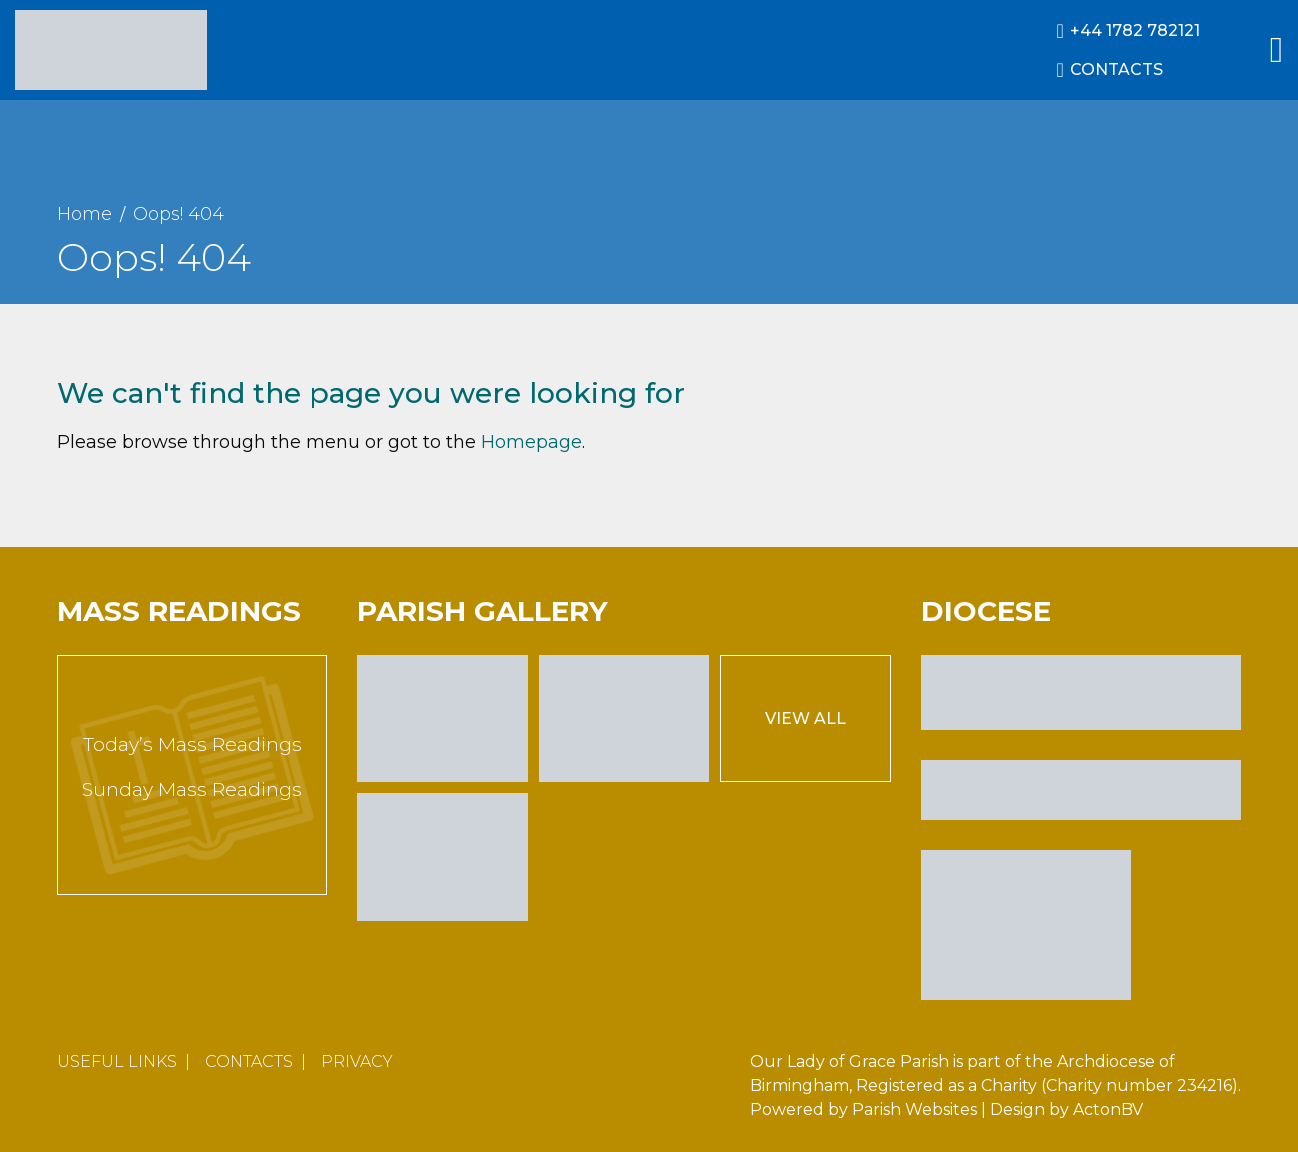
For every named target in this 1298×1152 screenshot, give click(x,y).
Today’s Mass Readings (192, 744)
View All (805, 718)
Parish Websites (914, 1109)
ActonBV (1108, 1109)
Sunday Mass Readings (192, 789)
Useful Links (117, 1061)
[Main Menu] (1276, 50)
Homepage (531, 442)
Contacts (249, 1061)
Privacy (357, 1061)
